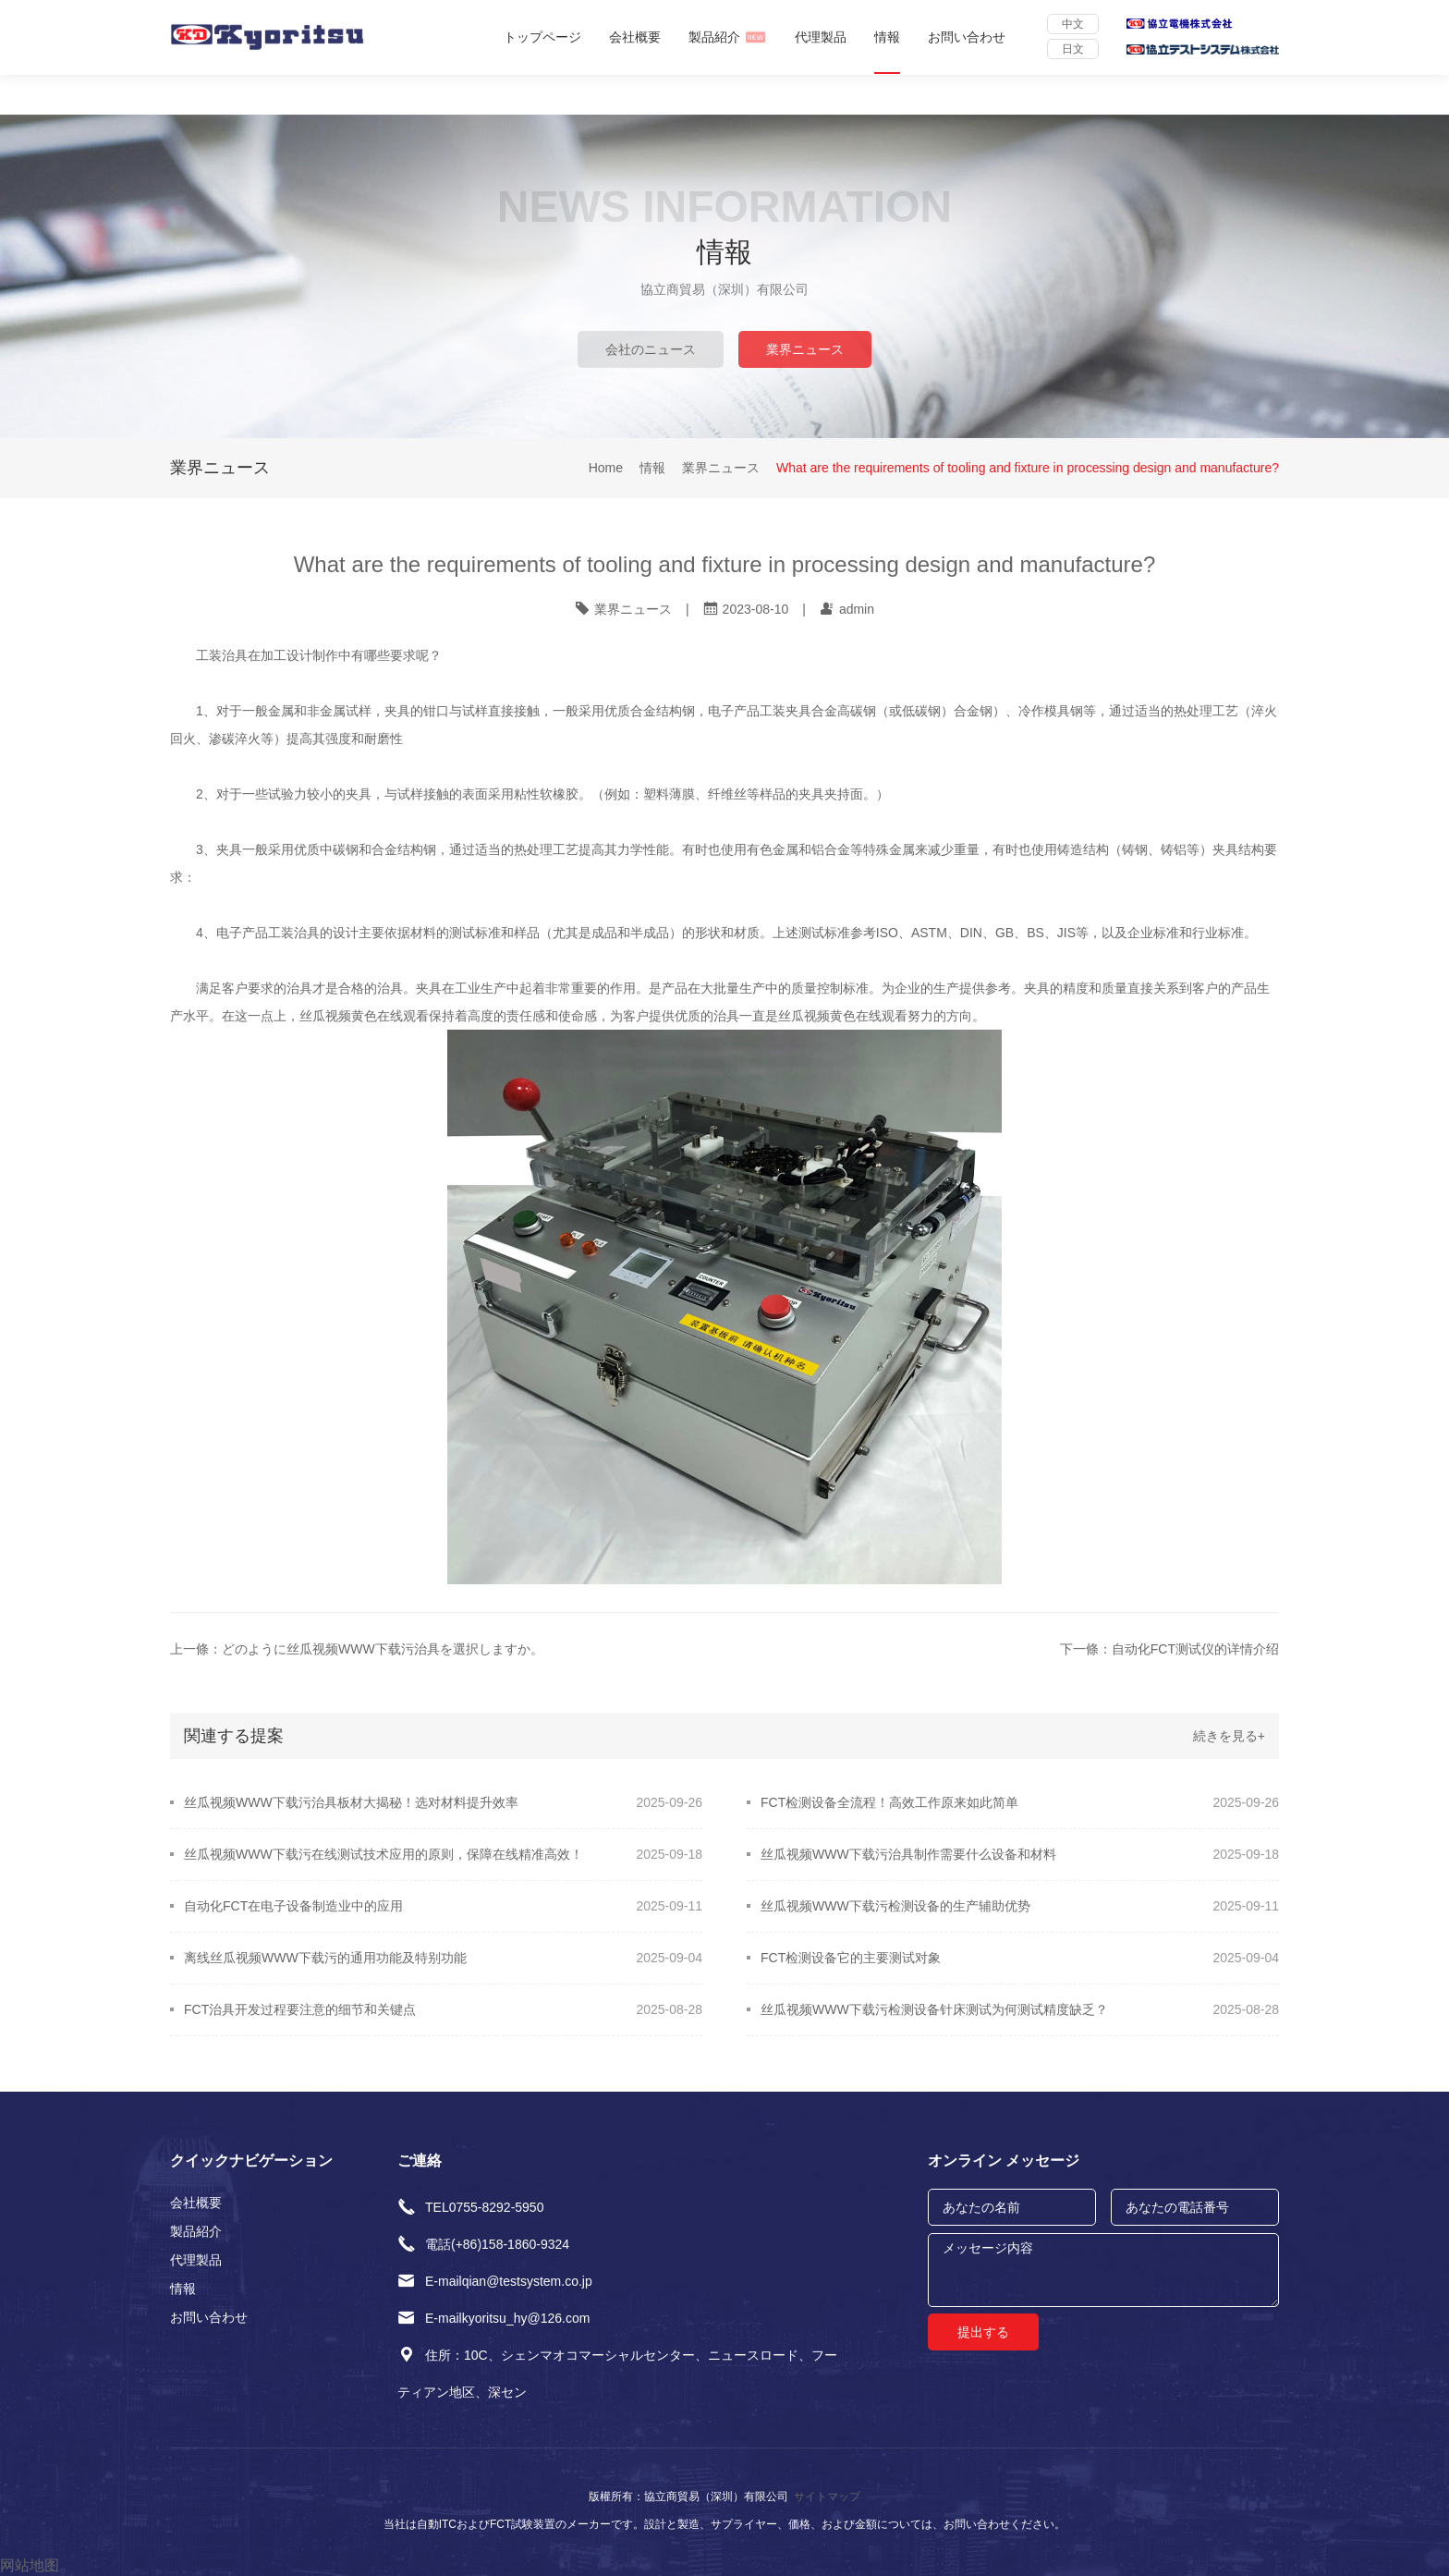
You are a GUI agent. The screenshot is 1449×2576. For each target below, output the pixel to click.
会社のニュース (650, 349)
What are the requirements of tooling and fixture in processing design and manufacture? (1027, 468)
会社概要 (635, 37)
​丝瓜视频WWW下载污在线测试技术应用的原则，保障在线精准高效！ (383, 1854)
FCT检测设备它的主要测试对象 (851, 1957)
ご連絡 (419, 2160)
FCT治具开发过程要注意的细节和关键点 (300, 2009)
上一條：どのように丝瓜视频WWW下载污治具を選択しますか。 (356, 1649)
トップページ (542, 37)
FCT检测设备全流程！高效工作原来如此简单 (889, 1802)
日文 (1073, 49)
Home (606, 468)
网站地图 (29, 2565)
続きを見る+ (1229, 1735)
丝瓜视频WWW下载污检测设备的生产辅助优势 (895, 1905)
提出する (983, 2332)
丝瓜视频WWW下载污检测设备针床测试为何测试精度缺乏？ (934, 2009)
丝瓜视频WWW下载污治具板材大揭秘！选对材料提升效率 (351, 1802)
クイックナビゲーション (251, 2160)
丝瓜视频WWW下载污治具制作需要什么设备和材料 (908, 1854)
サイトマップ (827, 2496)
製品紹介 (727, 37)
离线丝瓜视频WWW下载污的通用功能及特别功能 (325, 1957)
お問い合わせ (966, 37)
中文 (1073, 24)
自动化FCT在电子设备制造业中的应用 (293, 1905)
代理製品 (820, 37)
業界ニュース (805, 349)
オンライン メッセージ (1003, 2160)
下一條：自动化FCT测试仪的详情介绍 (1169, 1649)
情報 (887, 37)
